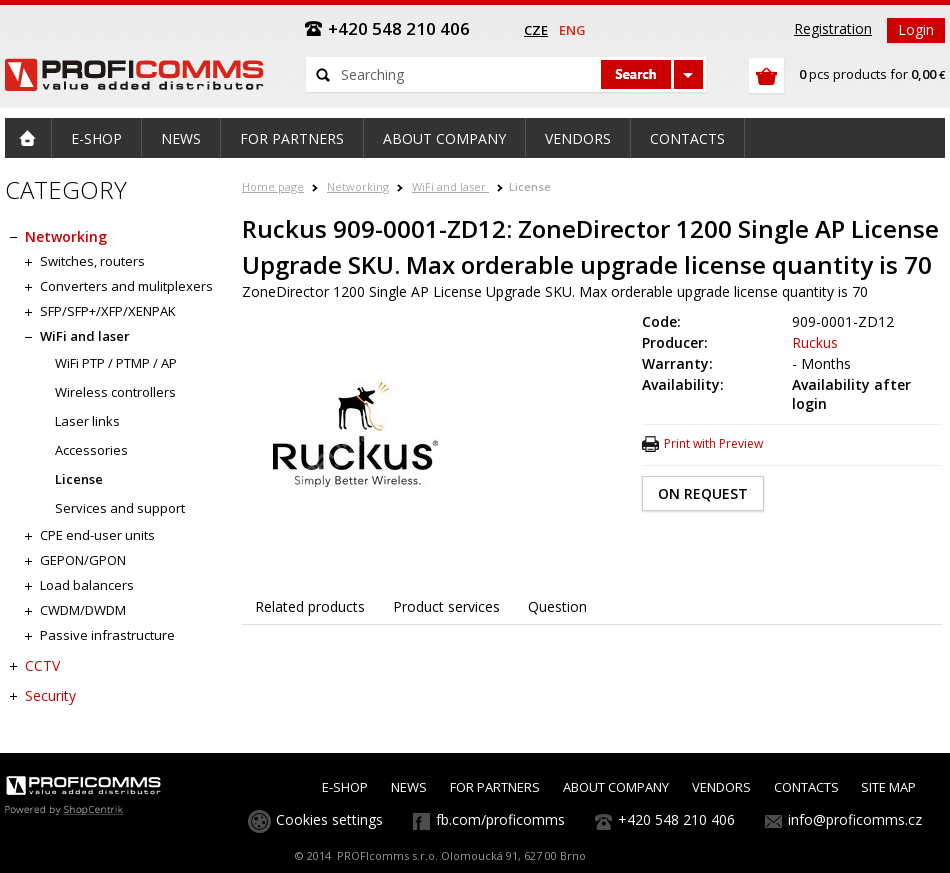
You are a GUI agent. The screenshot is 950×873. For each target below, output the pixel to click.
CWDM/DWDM (83, 610)
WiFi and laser (450, 186)
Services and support (120, 508)
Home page (273, 186)
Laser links (87, 421)
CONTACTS (806, 787)
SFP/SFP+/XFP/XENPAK (108, 311)
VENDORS (721, 787)
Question (557, 606)
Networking (358, 186)
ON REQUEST (703, 493)
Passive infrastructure (107, 635)
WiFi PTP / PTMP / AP (116, 363)
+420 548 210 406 (676, 819)
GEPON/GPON (83, 560)
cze (536, 30)
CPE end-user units (97, 535)
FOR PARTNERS (495, 787)
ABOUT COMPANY (616, 787)
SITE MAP (888, 787)
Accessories (91, 450)
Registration (833, 28)
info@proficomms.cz (855, 819)
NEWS (409, 787)
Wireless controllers (115, 392)
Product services (446, 606)
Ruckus (815, 342)
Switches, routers (92, 261)
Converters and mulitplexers (126, 286)
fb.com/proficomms (500, 819)
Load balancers (87, 585)
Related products (310, 606)
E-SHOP (345, 787)
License (530, 186)
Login (916, 29)
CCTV (42, 665)
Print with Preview (713, 443)
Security (50, 695)
